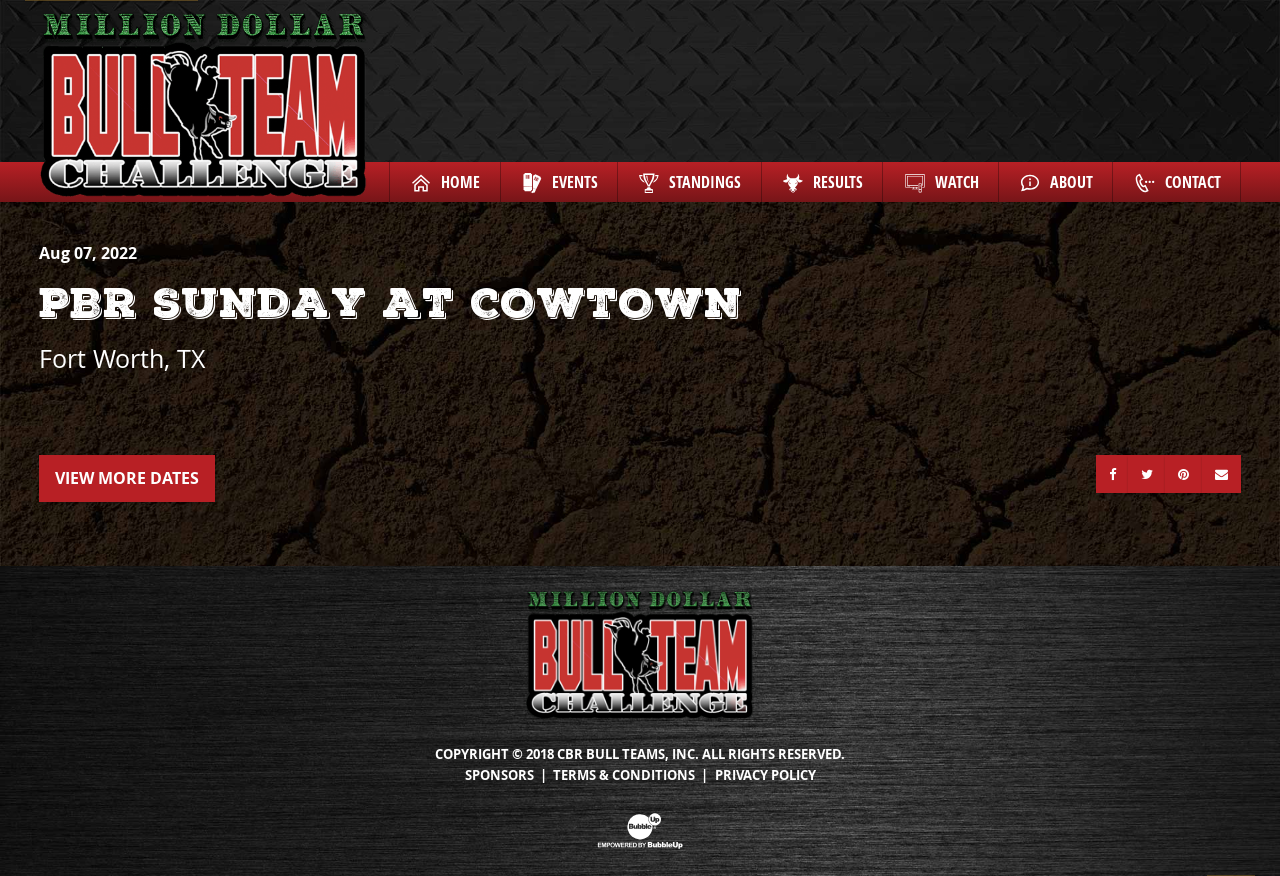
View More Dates (127, 478)
